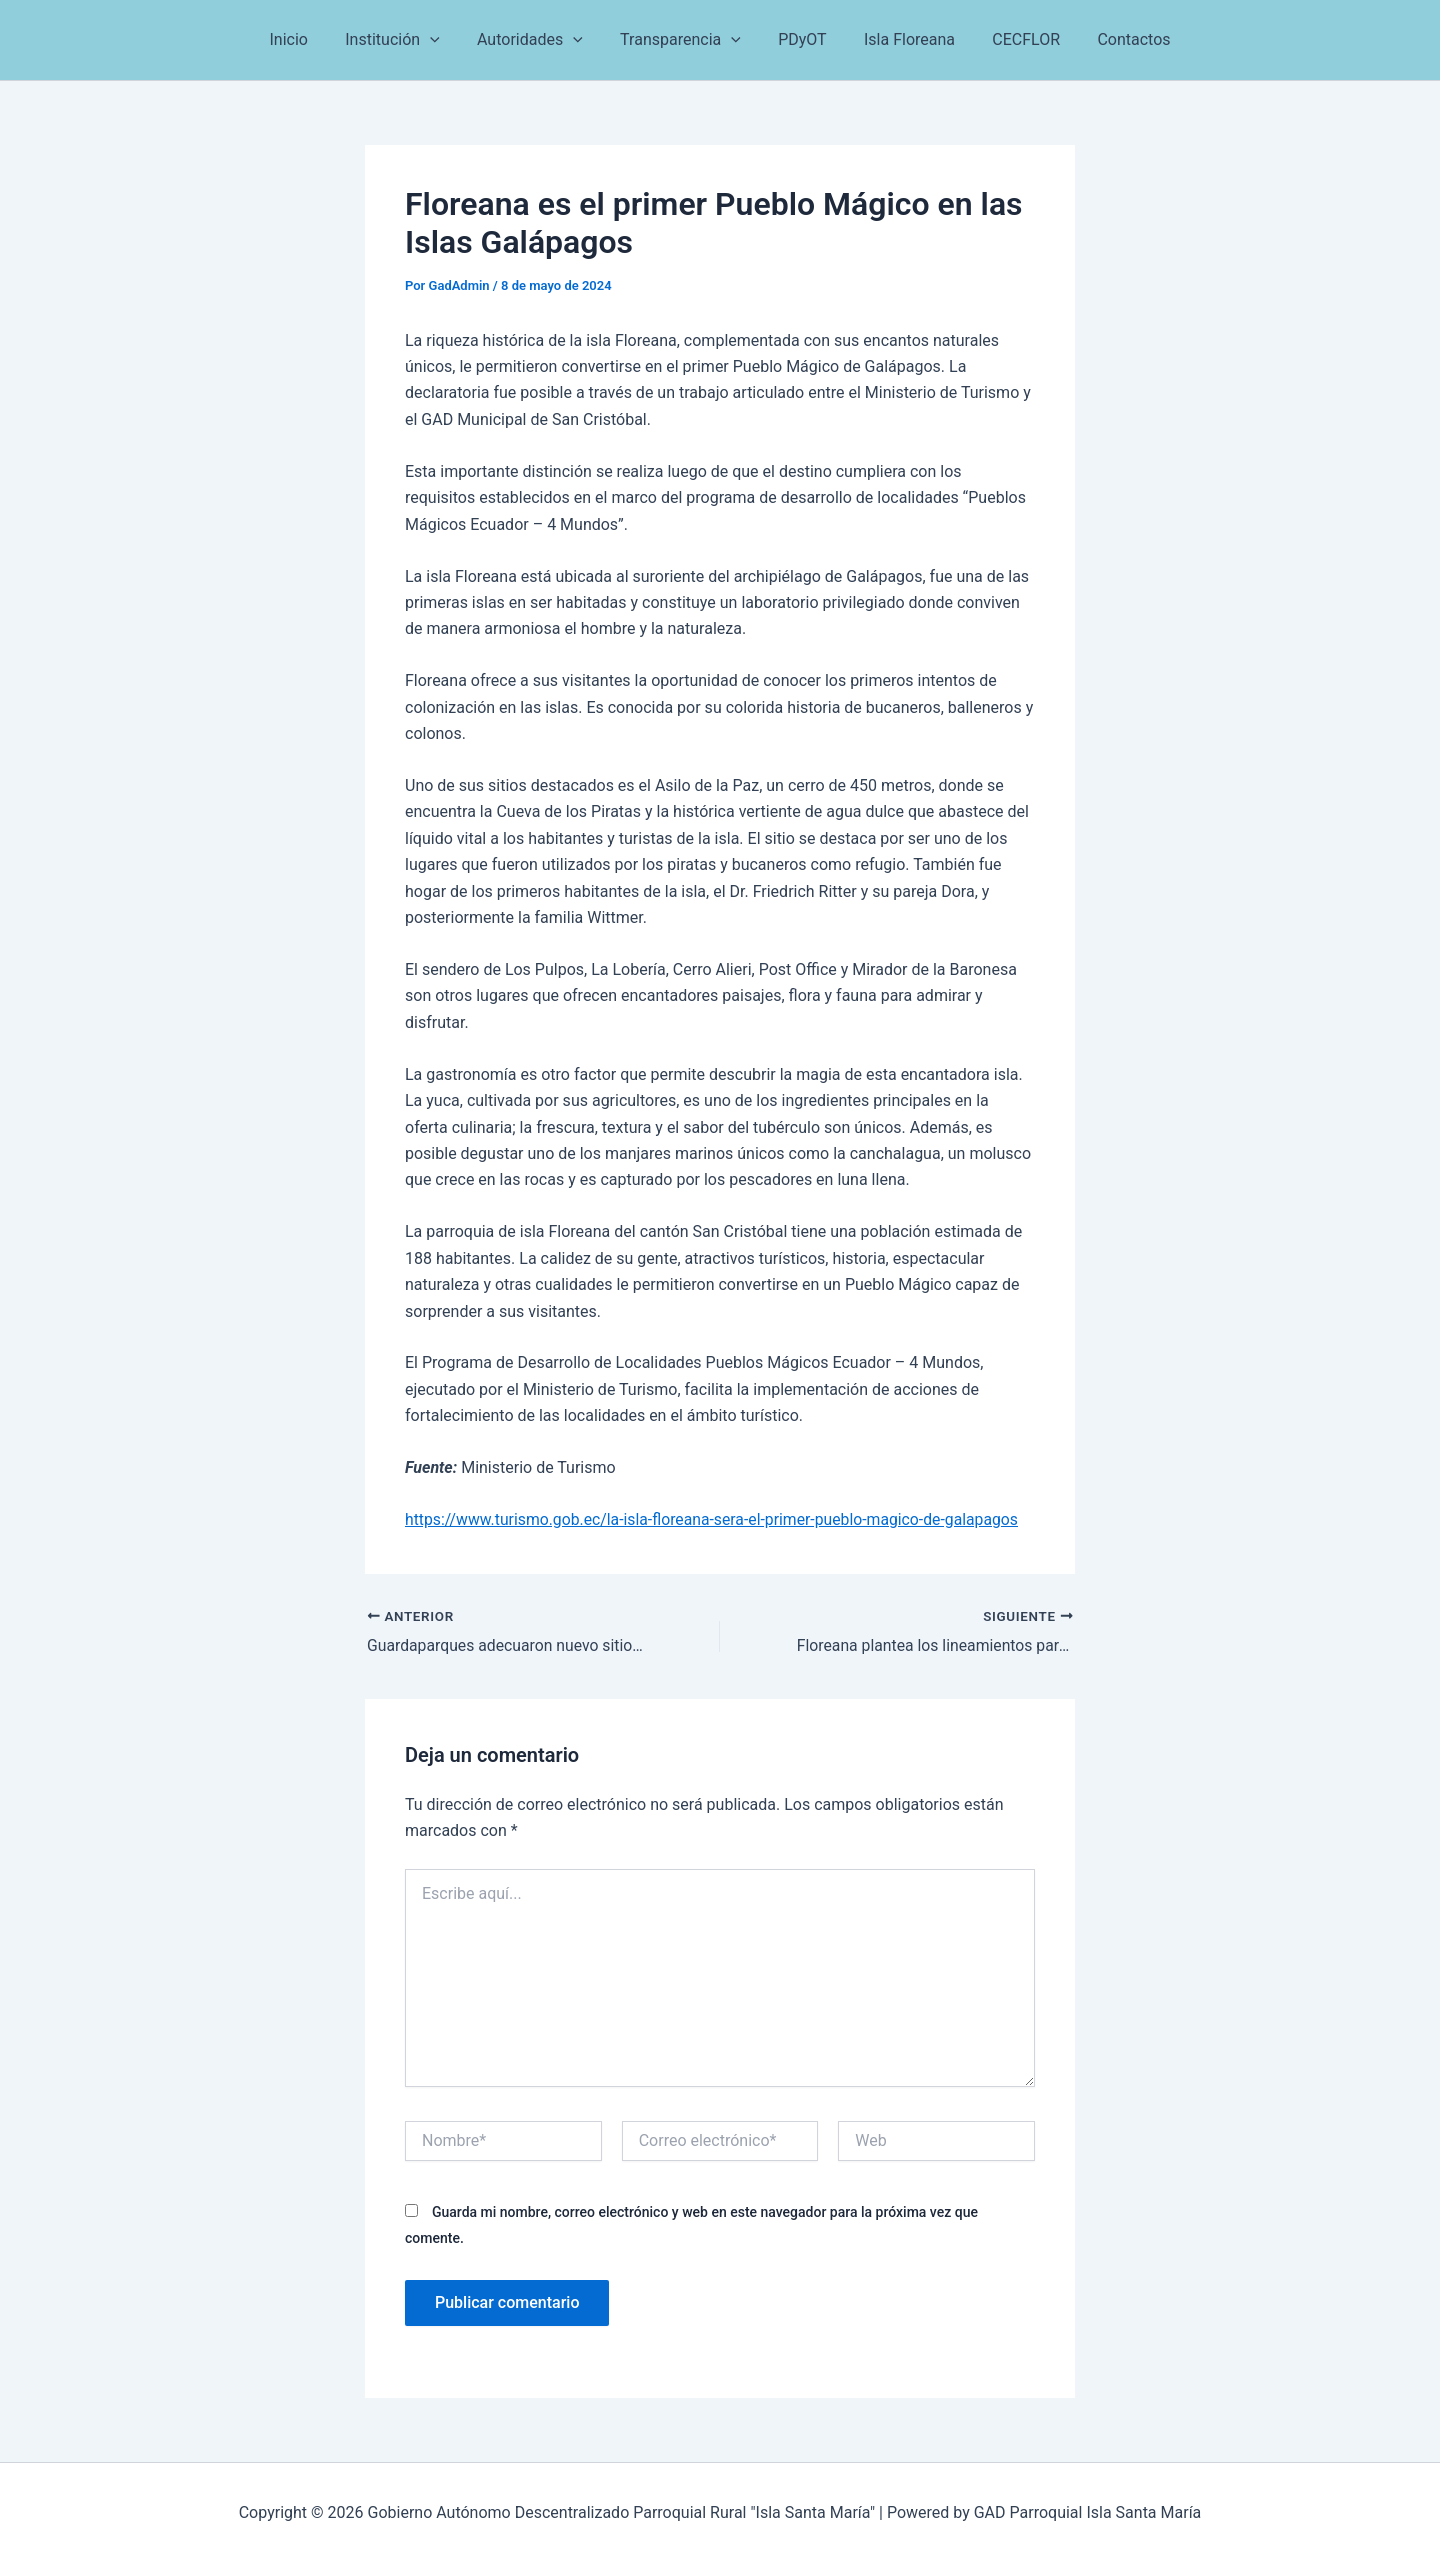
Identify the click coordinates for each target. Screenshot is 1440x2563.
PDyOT (799, 39)
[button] (443, 40)
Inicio (307, 39)
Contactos (1115, 39)
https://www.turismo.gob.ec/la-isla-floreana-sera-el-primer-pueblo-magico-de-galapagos (716, 1519)
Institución (406, 40)
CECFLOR (1013, 39)
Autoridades (538, 40)
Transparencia (683, 40)
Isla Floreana (901, 39)
